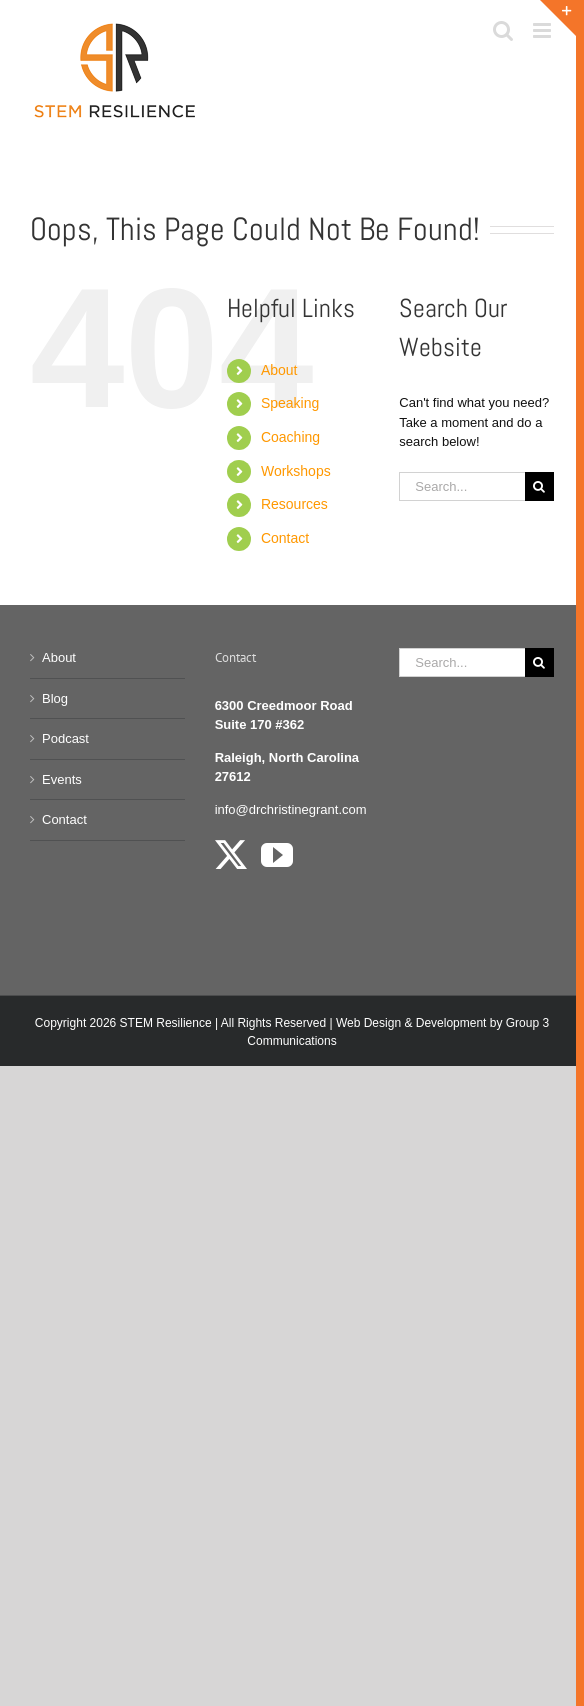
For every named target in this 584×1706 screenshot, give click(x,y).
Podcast (65, 738)
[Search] (539, 486)
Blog (55, 698)
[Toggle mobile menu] (543, 30)
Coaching (290, 437)
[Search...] (462, 486)
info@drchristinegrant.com (291, 809)
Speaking (290, 403)
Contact (285, 538)
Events (62, 779)
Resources (294, 504)
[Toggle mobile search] (503, 30)
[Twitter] (231, 855)
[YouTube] (277, 855)
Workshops (296, 471)
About (279, 370)
